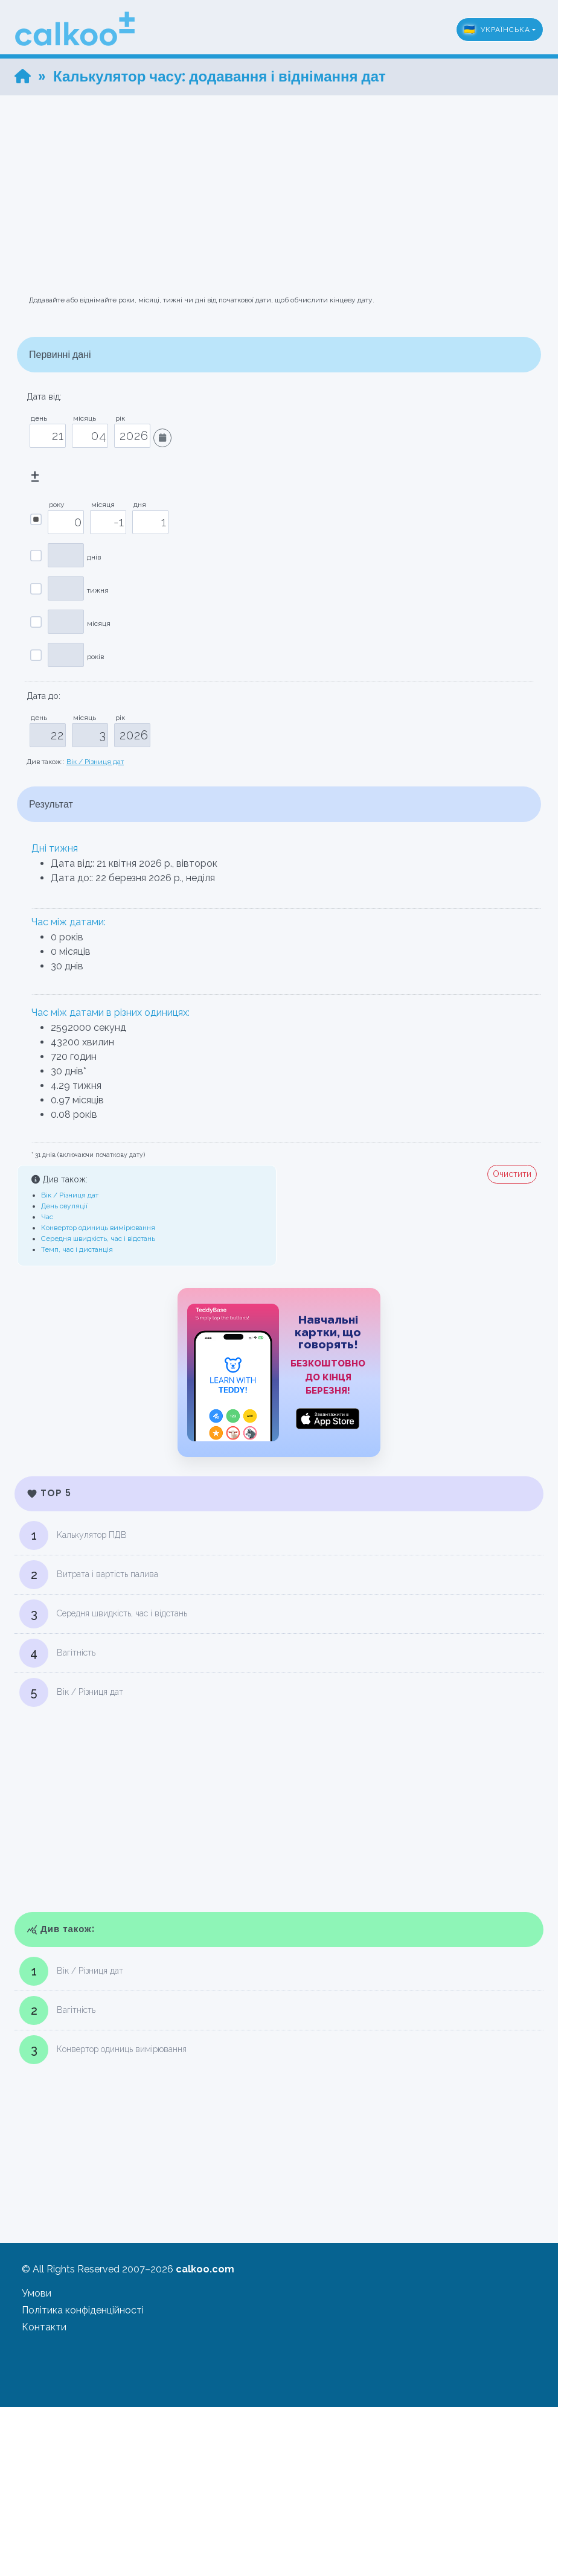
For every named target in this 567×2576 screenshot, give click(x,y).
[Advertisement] (283, 179)
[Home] (22, 76)
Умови (36, 2293)
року (55, 504)
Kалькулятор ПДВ (73, 1535)
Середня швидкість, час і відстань (98, 1238)
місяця (101, 504)
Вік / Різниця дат (95, 761)
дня (137, 504)
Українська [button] (497, 29)
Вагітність (57, 1653)
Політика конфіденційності (83, 2310)
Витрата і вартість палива (88, 1574)
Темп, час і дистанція (77, 1249)
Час (47, 1217)
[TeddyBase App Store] (279, 1372)
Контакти (44, 2327)
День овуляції (64, 1206)
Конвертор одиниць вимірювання (98, 1227)
